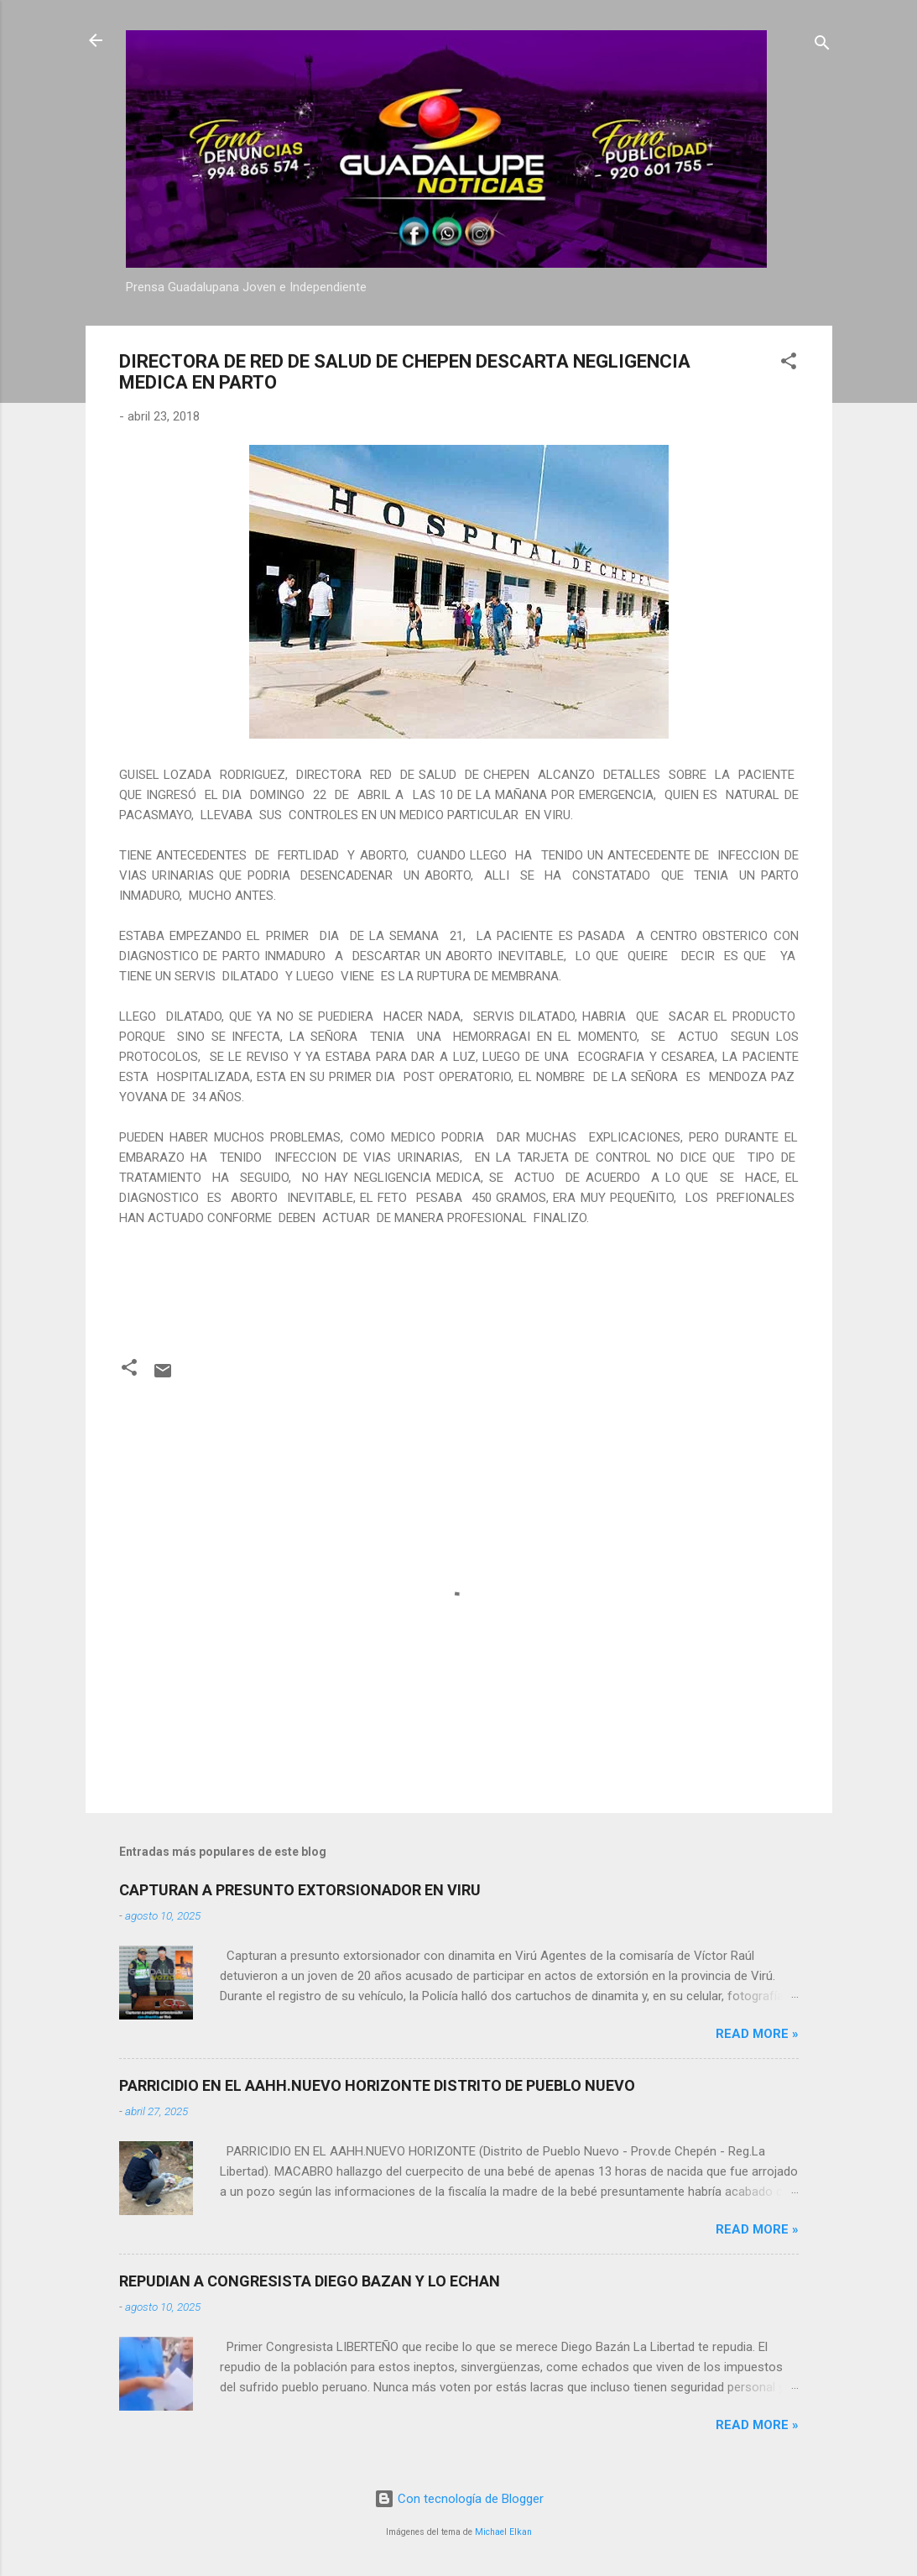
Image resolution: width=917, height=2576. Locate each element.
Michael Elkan (503, 2531)
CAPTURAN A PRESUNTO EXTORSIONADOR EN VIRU (300, 1890)
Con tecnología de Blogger (459, 2498)
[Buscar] (822, 45)
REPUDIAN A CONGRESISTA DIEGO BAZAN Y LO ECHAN (309, 2281)
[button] (789, 364)
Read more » (757, 2033)
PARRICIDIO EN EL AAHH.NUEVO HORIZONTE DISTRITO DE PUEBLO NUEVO (377, 2085)
